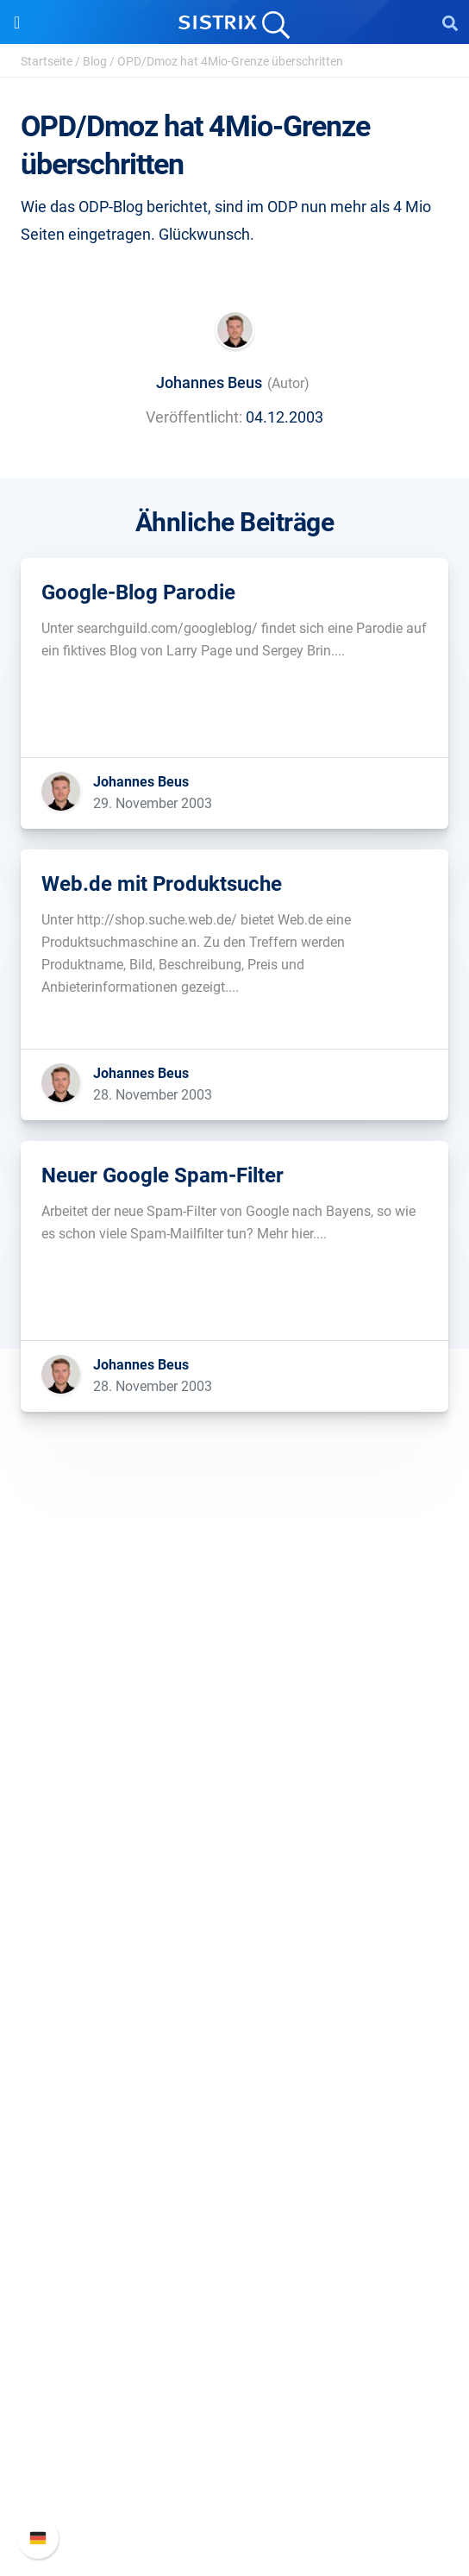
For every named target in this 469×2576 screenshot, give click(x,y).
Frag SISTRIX (234, 2109)
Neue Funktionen (235, 2417)
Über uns (234, 1741)
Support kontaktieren (235, 2472)
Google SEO (234, 1967)
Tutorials (234, 2247)
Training (234, 2136)
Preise (234, 1939)
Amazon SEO (235, 1994)
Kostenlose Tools (235, 2219)
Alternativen (234, 2274)
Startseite (46, 61)
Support (234, 2356)
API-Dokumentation (235, 2444)
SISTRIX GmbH (234, 1709)
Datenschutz (235, 1824)
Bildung (234, 1797)
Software (234, 1906)
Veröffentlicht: (194, 417)
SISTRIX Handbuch (235, 2389)
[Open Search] (450, 22)
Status (234, 2499)
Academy (234, 2164)
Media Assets (235, 2302)
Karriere (234, 1769)
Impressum (235, 1852)
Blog (95, 61)
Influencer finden (234, 2022)
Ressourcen (235, 2076)
